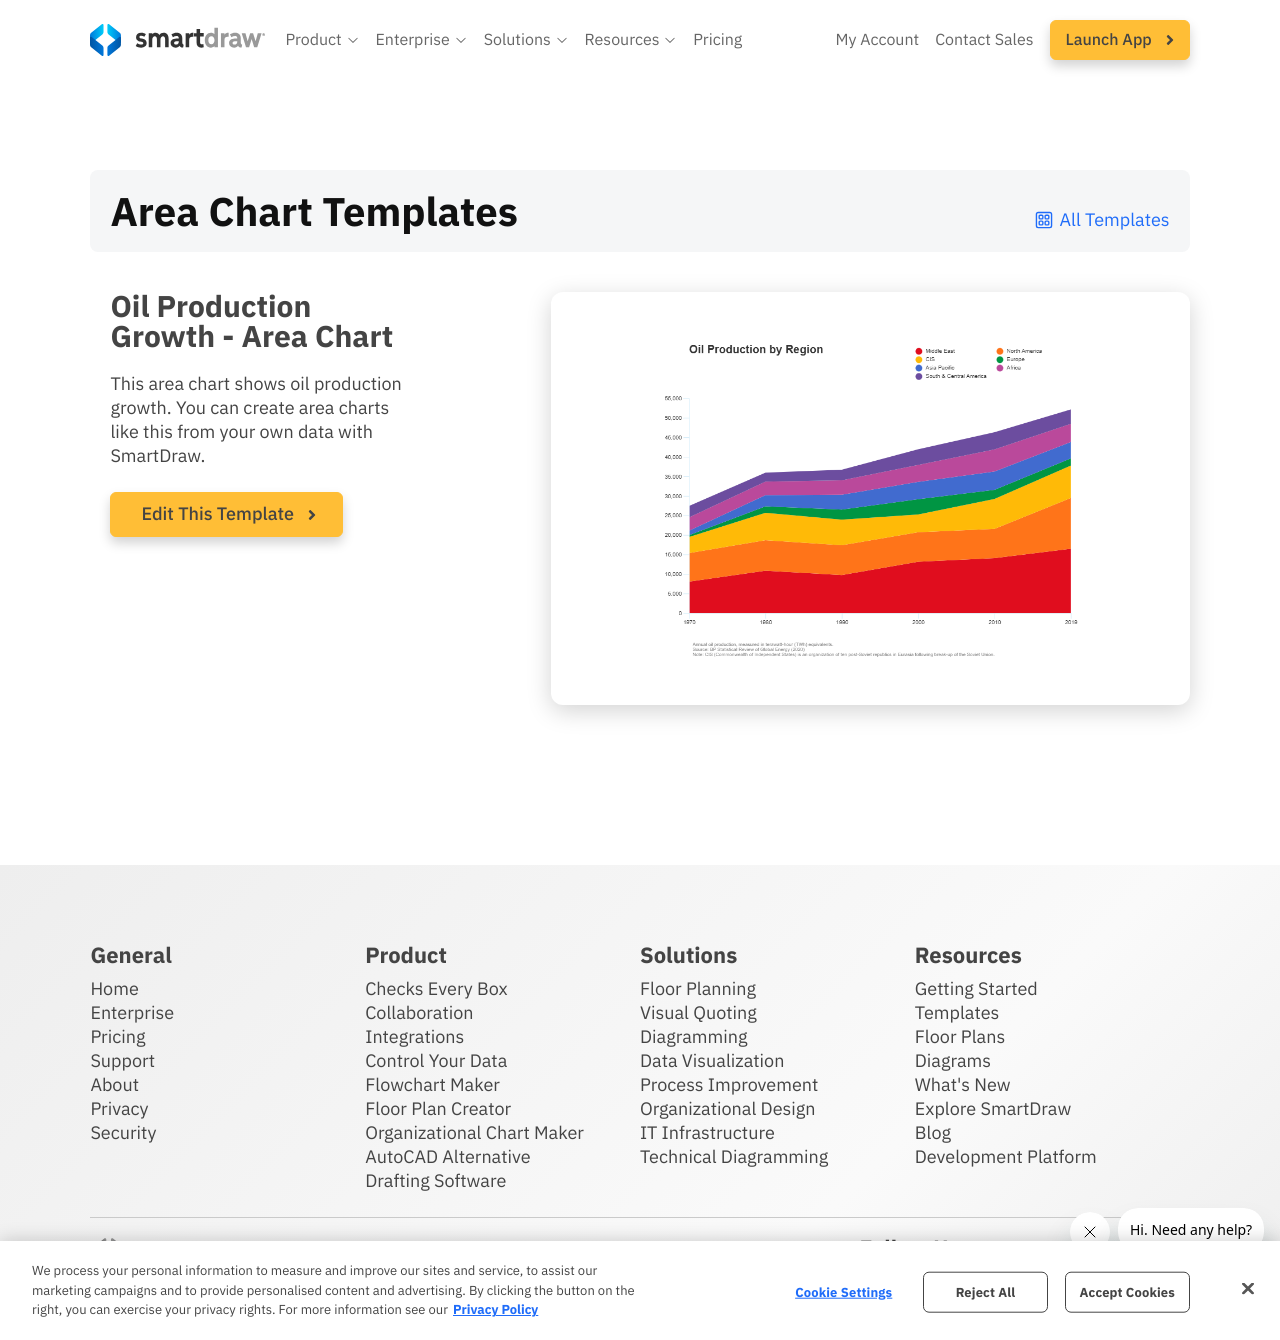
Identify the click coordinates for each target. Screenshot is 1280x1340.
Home (114, 988)
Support (122, 1060)
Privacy (119, 1108)
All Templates (1101, 219)
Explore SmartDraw (993, 1108)
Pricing (117, 1036)
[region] (640, 1290)
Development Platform (1006, 1156)
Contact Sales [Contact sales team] (984, 40)
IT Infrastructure (707, 1132)
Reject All (986, 1291)
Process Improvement (729, 1084)
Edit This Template (217, 513)
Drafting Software (435, 1180)
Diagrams (953, 1060)
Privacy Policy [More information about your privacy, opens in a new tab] (495, 1309)
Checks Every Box (436, 988)
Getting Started (976, 988)
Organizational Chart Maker (474, 1132)
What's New (963, 1084)
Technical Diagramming (734, 1156)
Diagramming (694, 1036)
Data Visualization (712, 1060)
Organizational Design (728, 1108)
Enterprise (132, 1012)
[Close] (1248, 1288)
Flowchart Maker (432, 1084)
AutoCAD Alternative (447, 1156)
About (114, 1084)
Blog (933, 1132)
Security (123, 1132)
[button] (322, 40)
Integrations (414, 1036)
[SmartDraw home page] (177, 40)
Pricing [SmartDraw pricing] (717, 40)
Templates (957, 1012)
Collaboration (419, 1012)
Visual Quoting (698, 1012)
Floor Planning (698, 988)
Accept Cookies (1127, 1291)
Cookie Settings (843, 1291)
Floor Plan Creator (438, 1108)
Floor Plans (960, 1036)
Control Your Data (436, 1060)
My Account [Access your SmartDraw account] (877, 40)
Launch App (1120, 40)
